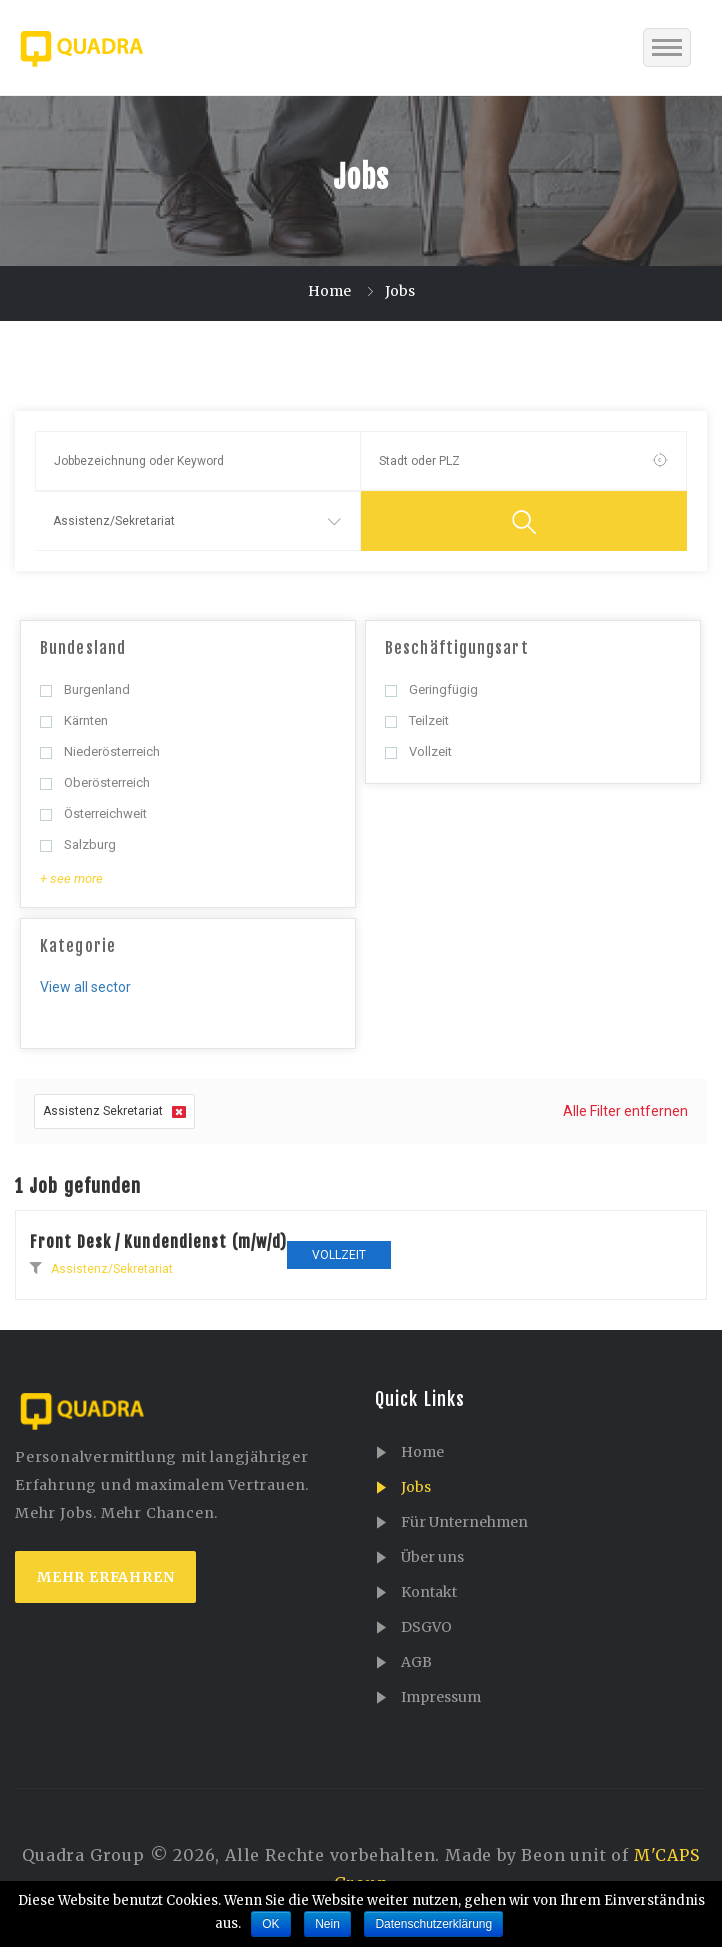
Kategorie (78, 946)
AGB (416, 1662)
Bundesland (83, 648)
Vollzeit (418, 751)
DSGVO (426, 1627)
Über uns (432, 1557)
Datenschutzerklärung (433, 1924)
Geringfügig (431, 689)
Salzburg (78, 844)
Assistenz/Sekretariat (112, 1269)
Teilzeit (417, 720)
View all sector (85, 987)
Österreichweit (93, 813)
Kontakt (429, 1592)
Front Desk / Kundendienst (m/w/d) (158, 1242)
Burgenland (85, 689)
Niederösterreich (100, 751)
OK (270, 1924)
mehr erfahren (105, 1577)
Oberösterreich (95, 782)
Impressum (441, 1697)
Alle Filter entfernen (625, 1111)
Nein (327, 1924)
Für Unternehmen (464, 1522)
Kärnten (74, 720)
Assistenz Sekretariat (114, 1111)
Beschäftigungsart (457, 648)
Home (329, 291)
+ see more (71, 878)
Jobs (416, 1487)
